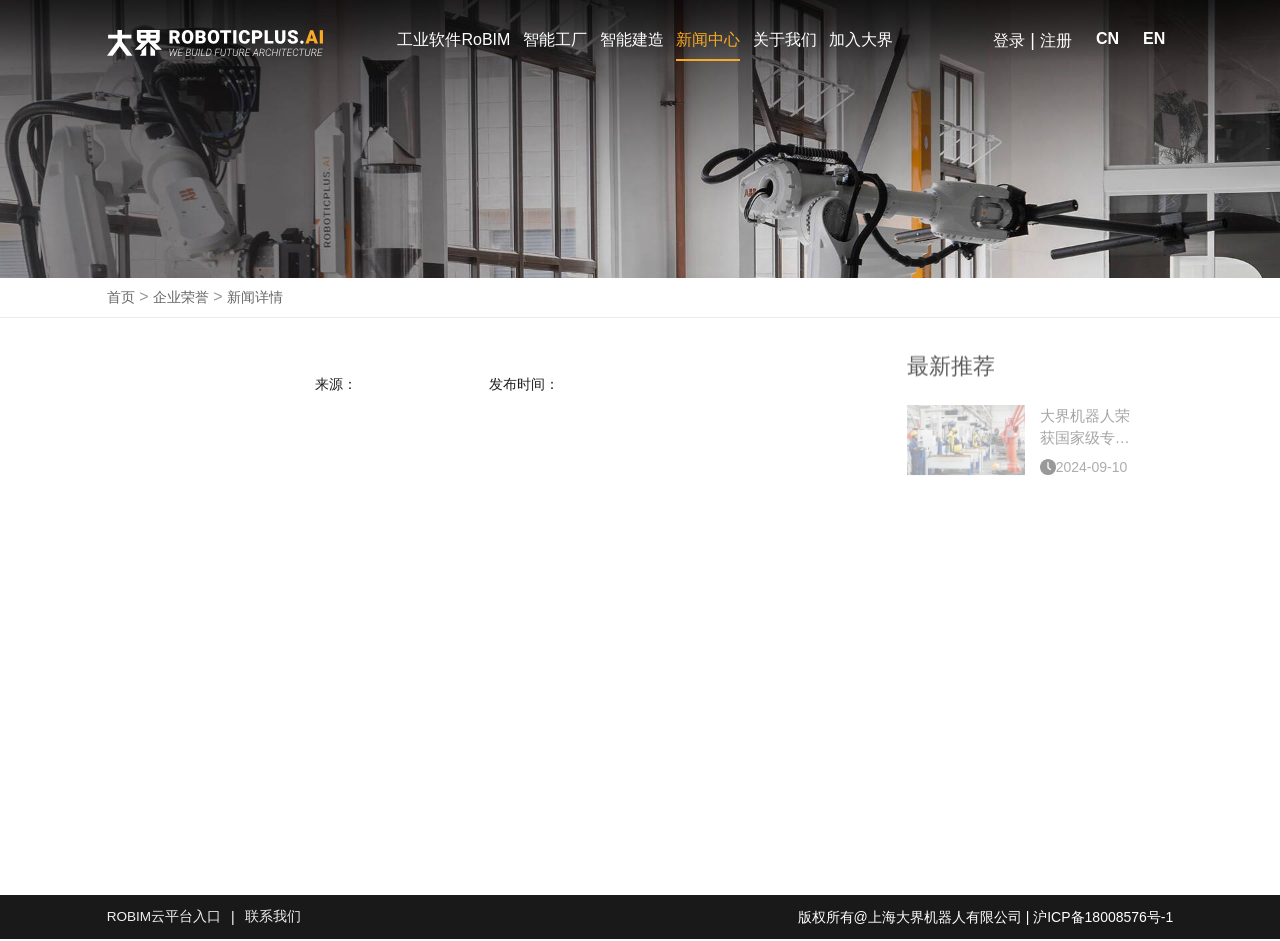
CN (1107, 38)
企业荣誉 (181, 299)
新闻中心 (708, 39)
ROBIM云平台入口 (165, 919)
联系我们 (274, 919)
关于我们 (785, 39)
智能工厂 (555, 39)
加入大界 (861, 39)
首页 (121, 299)
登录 (1009, 40)
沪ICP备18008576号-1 (1103, 919)
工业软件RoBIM (453, 39)
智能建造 (632, 39)
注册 (1056, 40)
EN (1154, 38)
